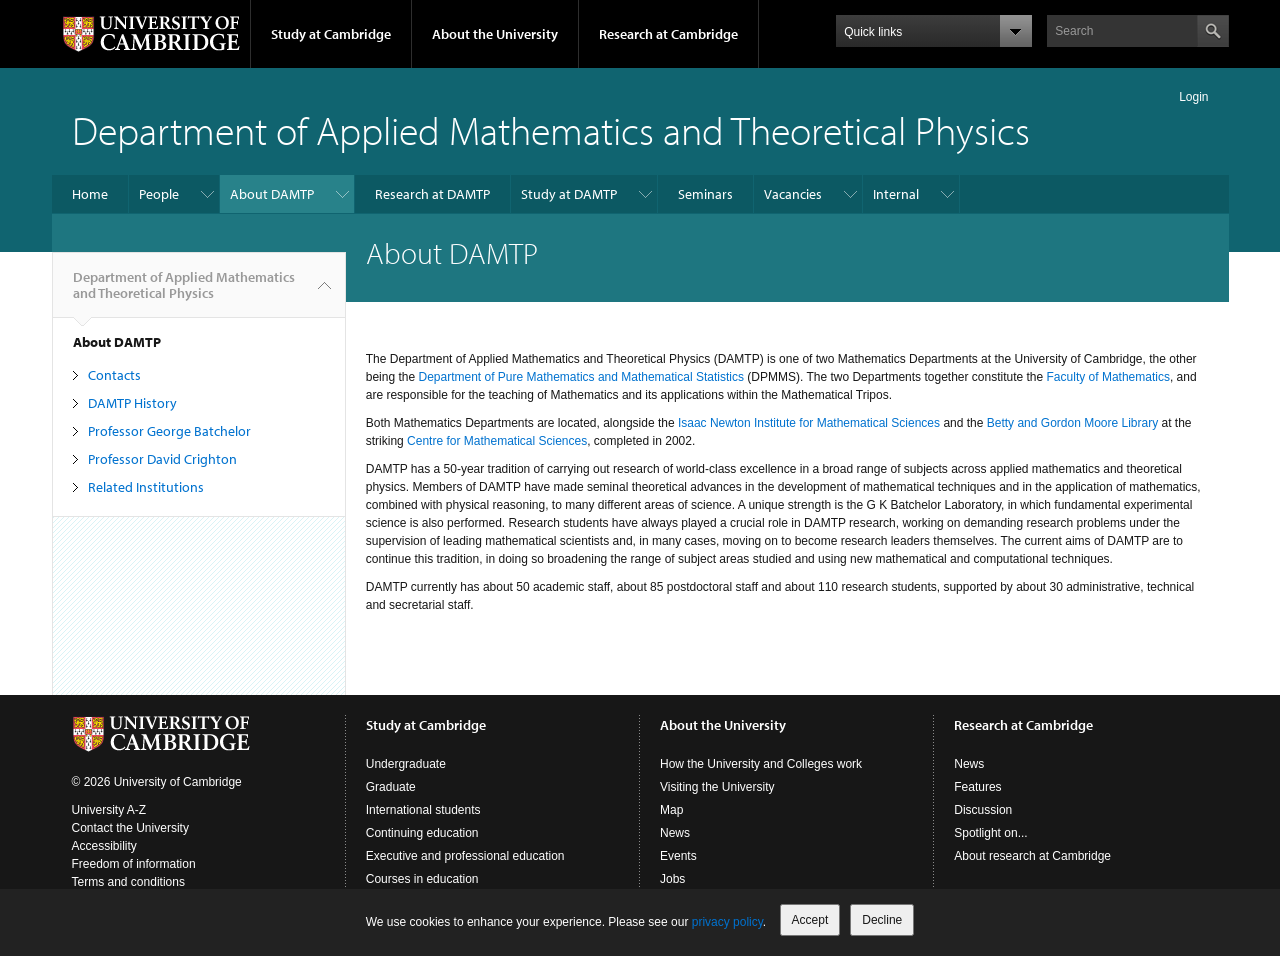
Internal (896, 194)
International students (423, 810)
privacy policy (727, 922)
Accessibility (104, 846)
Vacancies (793, 194)
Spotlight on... (990, 833)
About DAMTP (272, 194)
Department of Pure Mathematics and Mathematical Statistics (580, 377)
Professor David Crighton (162, 459)
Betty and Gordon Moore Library (1072, 423)
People (159, 194)
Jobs (672, 879)
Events (678, 856)
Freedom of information (134, 864)
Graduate (391, 787)
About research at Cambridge (1032, 856)
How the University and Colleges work (761, 764)
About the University (495, 34)
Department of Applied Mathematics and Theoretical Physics (551, 129)
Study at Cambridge (331, 34)
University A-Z (109, 810)
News (675, 833)
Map (671, 810)
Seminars (705, 194)
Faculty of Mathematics (1108, 377)
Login (1193, 97)
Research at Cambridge (668, 34)
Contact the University (130, 828)
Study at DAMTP (569, 194)
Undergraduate (406, 764)
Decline (882, 920)
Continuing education (422, 833)
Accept (810, 920)
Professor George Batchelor (169, 431)
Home (90, 194)
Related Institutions (146, 487)
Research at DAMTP (432, 194)
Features (977, 787)
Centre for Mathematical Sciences (497, 441)
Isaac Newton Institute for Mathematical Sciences (809, 423)
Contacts (114, 375)
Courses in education (422, 879)
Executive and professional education (465, 856)
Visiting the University (717, 787)
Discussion (983, 810)
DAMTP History (132, 403)
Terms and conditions (128, 882)
